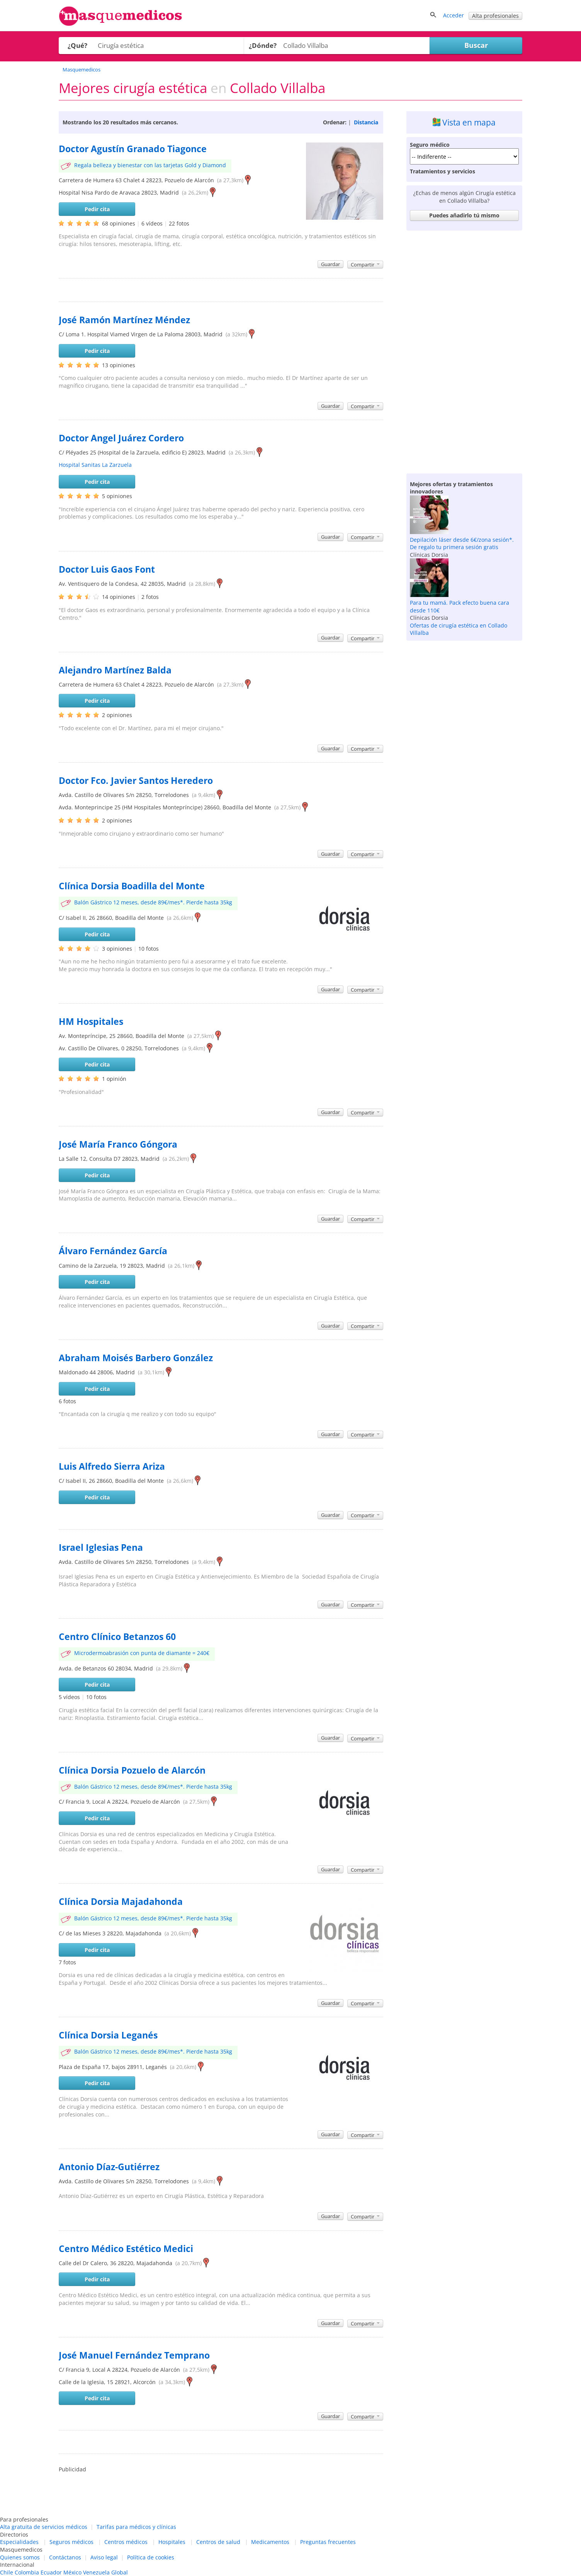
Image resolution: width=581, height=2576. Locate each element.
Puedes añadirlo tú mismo (464, 215)
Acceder (453, 15)
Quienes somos (20, 2557)
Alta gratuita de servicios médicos (43, 2526)
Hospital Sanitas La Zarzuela (95, 464)
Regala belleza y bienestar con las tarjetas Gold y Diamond (150, 165)
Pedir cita (97, 209)
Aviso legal (104, 2557)
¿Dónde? (263, 45)
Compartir (365, 264)
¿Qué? (77, 45)
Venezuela (96, 2572)
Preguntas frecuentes (328, 2541)
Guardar (330, 264)
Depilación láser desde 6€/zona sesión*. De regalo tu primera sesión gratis (462, 543)
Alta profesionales (495, 15)
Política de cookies (150, 2557)
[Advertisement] (464, 350)
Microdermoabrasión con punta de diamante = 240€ (141, 1653)
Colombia (27, 2572)
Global (119, 2572)
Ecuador (51, 2572)
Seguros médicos (71, 2541)
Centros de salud (218, 2541)
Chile (6, 2572)
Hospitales (171, 2541)
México (72, 2572)
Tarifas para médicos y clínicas (136, 2526)
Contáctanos (65, 2557)
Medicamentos (270, 2541)
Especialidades (19, 2541)
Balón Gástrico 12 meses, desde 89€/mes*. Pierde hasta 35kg (153, 902)
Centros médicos (126, 2541)
